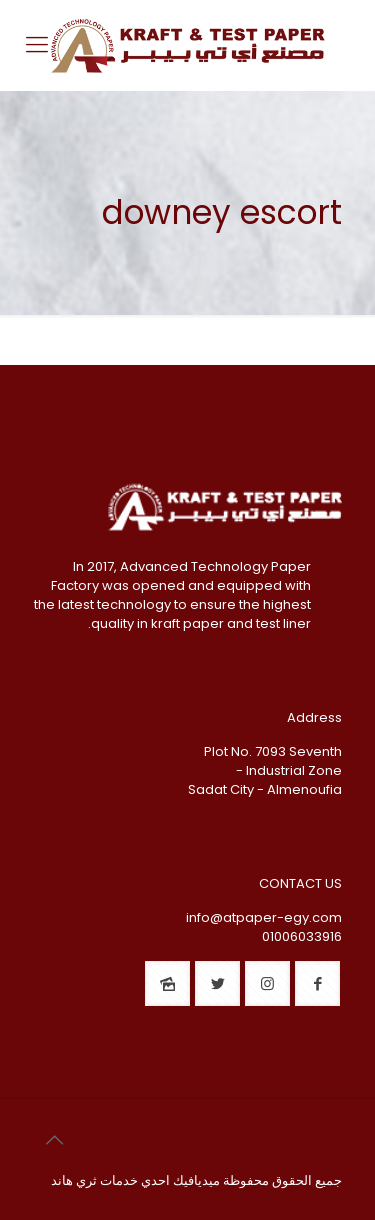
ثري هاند (74, 1180)
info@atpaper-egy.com (264, 917)
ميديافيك (196, 1180)
